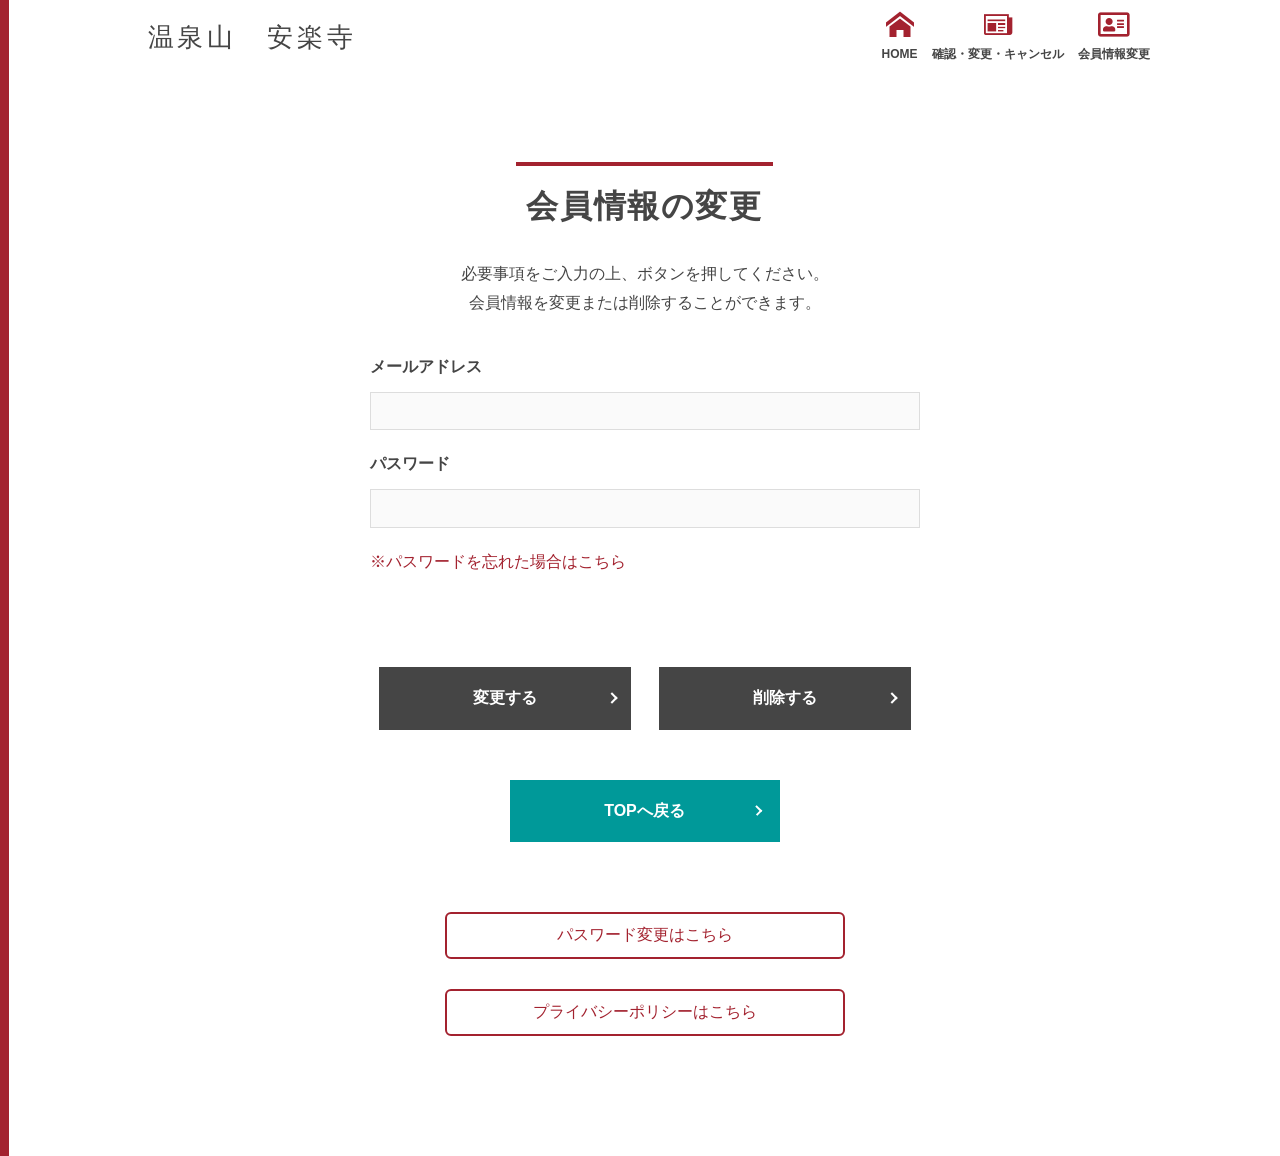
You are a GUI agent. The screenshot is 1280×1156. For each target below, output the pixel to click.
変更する (505, 697)
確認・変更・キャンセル (998, 36)
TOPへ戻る (644, 810)
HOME (900, 36)
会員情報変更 (1114, 36)
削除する (785, 697)
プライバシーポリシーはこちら (645, 1011)
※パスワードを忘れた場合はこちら (498, 561)
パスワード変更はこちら (645, 934)
